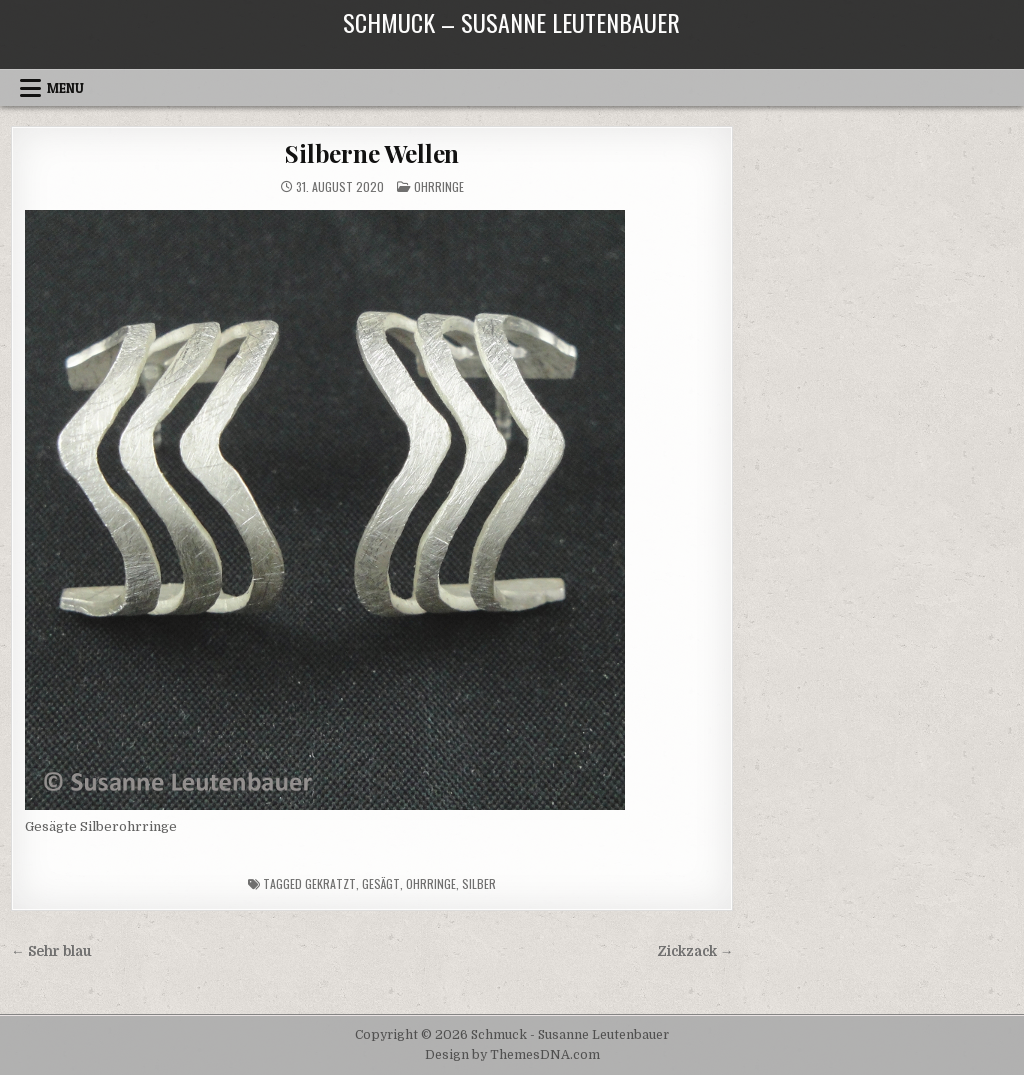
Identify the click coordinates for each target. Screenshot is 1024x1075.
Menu (65, 88)
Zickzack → (695, 951)
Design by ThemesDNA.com (512, 1055)
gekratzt (330, 883)
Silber (479, 883)
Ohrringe (439, 186)
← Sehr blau (51, 951)
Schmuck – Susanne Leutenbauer (511, 22)
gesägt (381, 883)
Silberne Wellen (372, 153)
